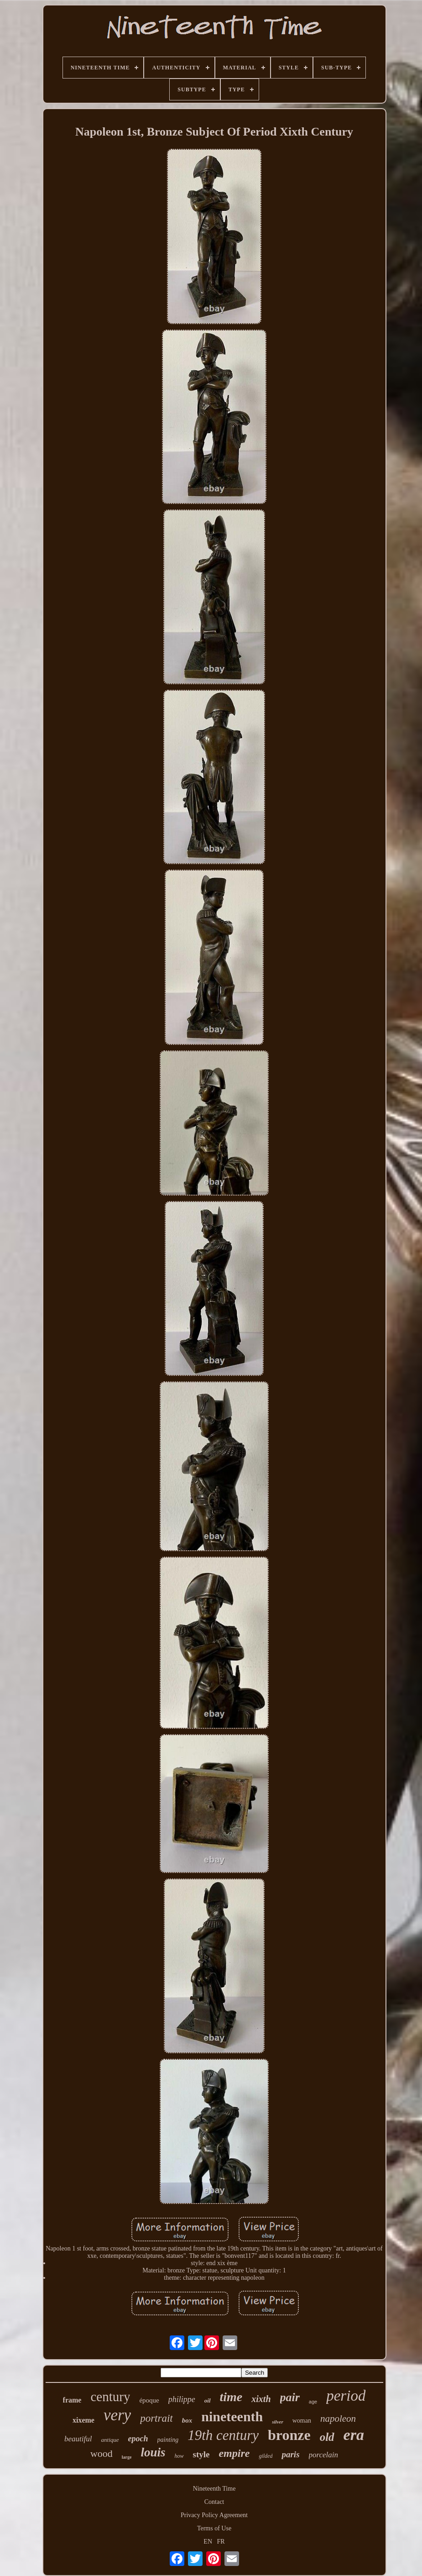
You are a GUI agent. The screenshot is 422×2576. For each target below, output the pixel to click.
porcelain (324, 2454)
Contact (214, 2501)
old (327, 2437)
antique (110, 2439)
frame (72, 2400)
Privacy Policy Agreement (214, 2515)
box (187, 2420)
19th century (223, 2435)
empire (234, 2453)
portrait (156, 2418)
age (313, 2401)
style (201, 2454)
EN (207, 2541)
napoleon (338, 2418)
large (127, 2457)
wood (101, 2453)
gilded (265, 2456)
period (345, 2395)
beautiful (78, 2438)
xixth (261, 2399)
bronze (289, 2435)
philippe (181, 2399)
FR (221, 2541)
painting (168, 2439)
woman (301, 2420)
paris (290, 2454)
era (354, 2434)
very (117, 2415)
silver (277, 2421)
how (179, 2456)
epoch (138, 2438)
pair (290, 2397)
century (110, 2396)
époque (149, 2400)
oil (207, 2400)
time (231, 2397)
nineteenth (232, 2416)
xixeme (83, 2420)
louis (153, 2452)
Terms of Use (214, 2528)
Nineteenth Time (214, 2488)
